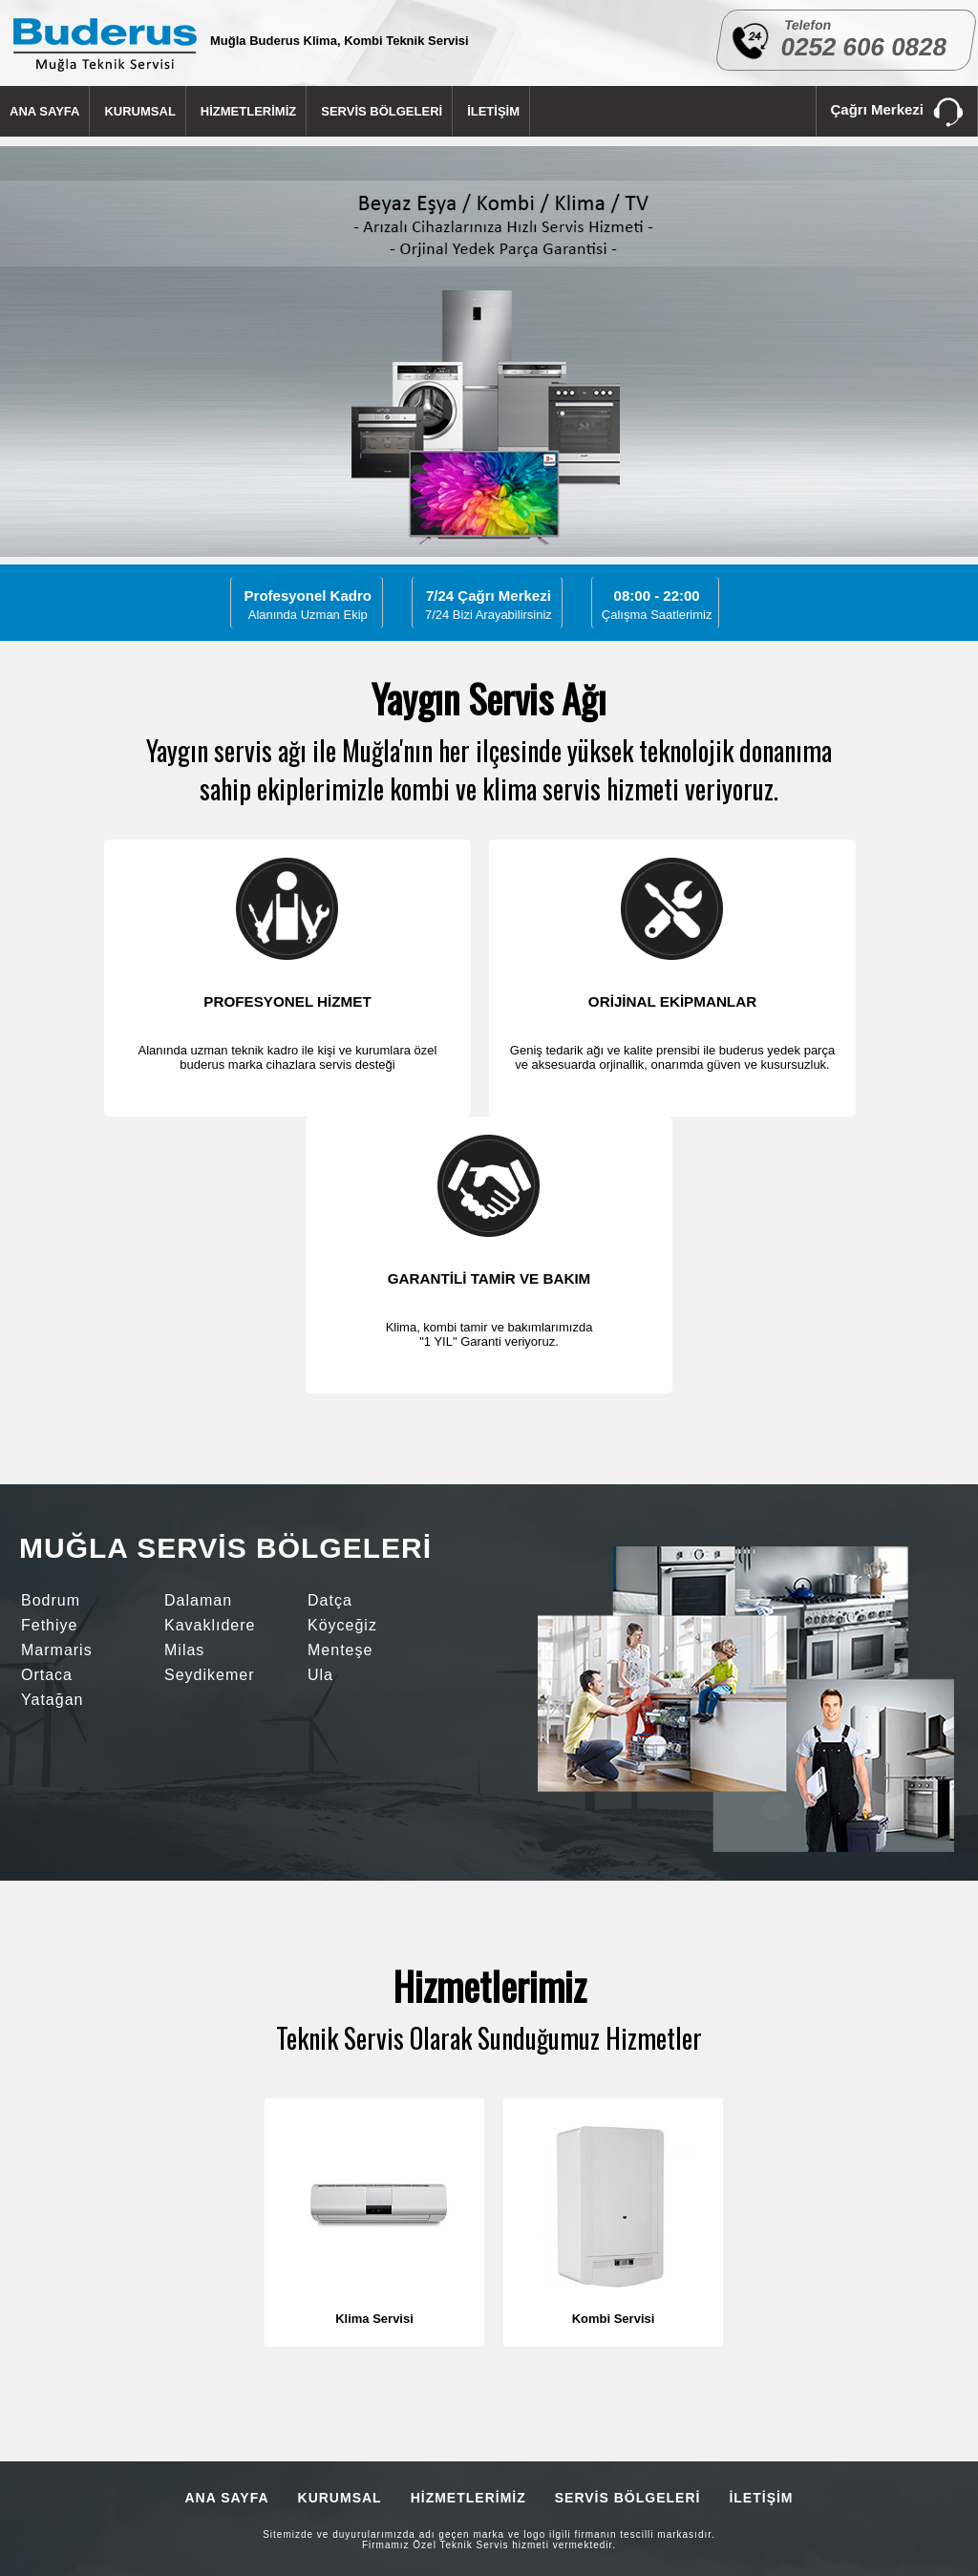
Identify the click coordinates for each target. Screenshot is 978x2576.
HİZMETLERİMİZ (248, 111)
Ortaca (47, 1675)
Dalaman (198, 1600)
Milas (184, 1650)
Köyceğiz (342, 1625)
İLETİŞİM (493, 111)
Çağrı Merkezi (897, 113)
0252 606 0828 (864, 46)
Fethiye (49, 1625)
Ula (320, 1675)
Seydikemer (209, 1675)
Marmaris (57, 1650)
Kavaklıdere (210, 1625)
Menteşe (340, 1650)
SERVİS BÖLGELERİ (381, 111)
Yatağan (52, 1700)
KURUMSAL (139, 111)
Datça (330, 1600)
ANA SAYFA (44, 111)
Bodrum (50, 1600)
